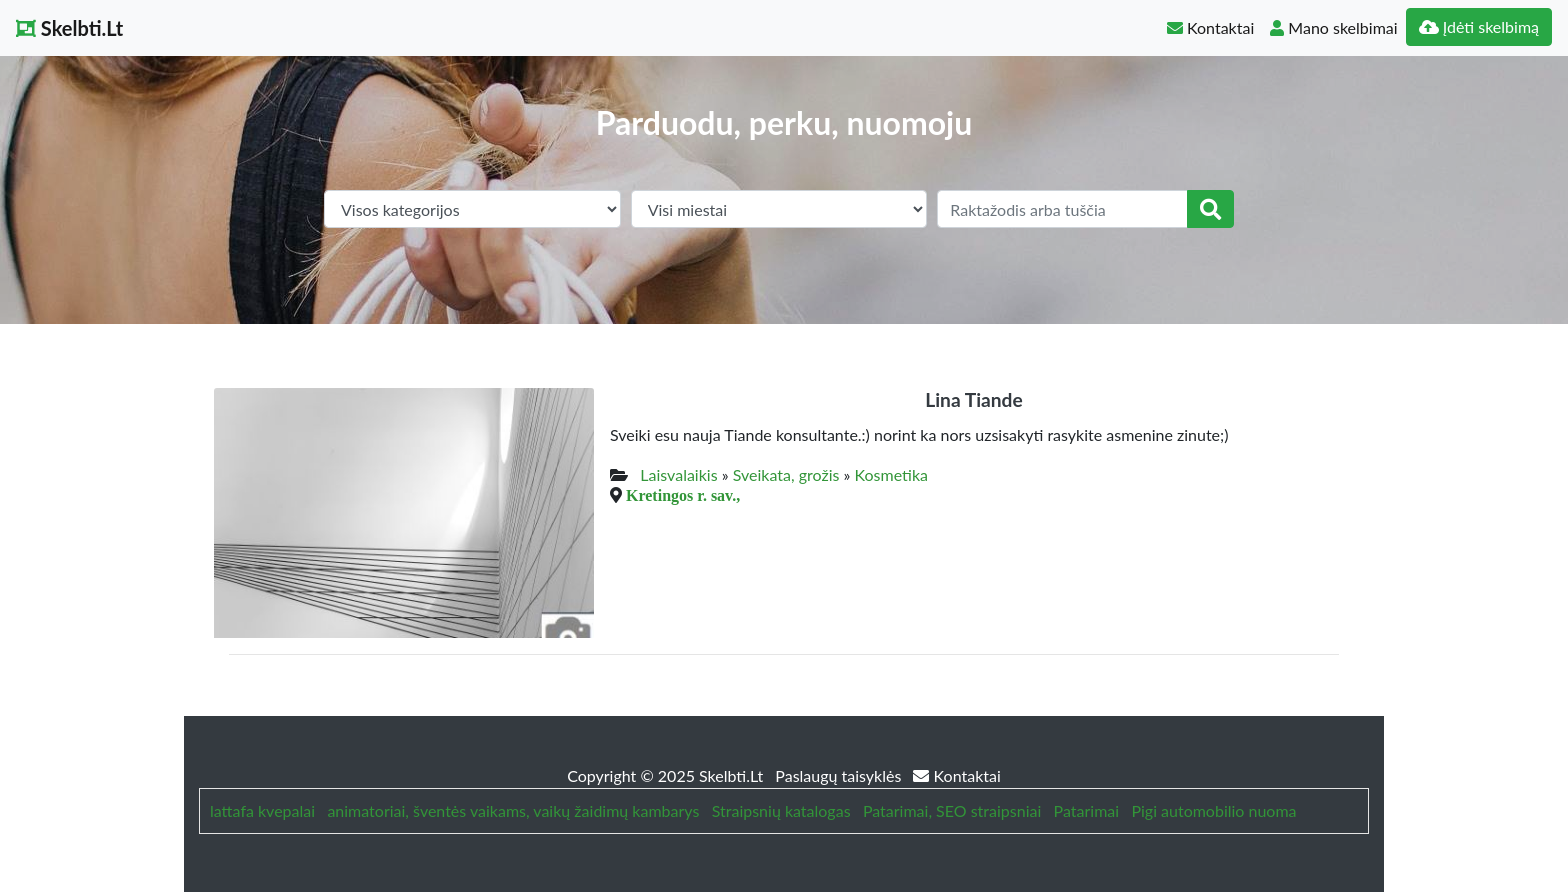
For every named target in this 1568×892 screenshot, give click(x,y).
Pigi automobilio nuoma (1213, 810)
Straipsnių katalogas (781, 810)
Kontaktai (1210, 27)
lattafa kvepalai (262, 810)
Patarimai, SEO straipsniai (952, 810)
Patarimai (1087, 810)
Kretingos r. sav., (683, 495)
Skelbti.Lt (69, 28)
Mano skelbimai (1333, 27)
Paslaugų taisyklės (840, 775)
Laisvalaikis (678, 474)
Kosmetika (890, 474)
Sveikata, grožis (786, 474)
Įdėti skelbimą (1479, 26)
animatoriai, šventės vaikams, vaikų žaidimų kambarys (513, 810)
